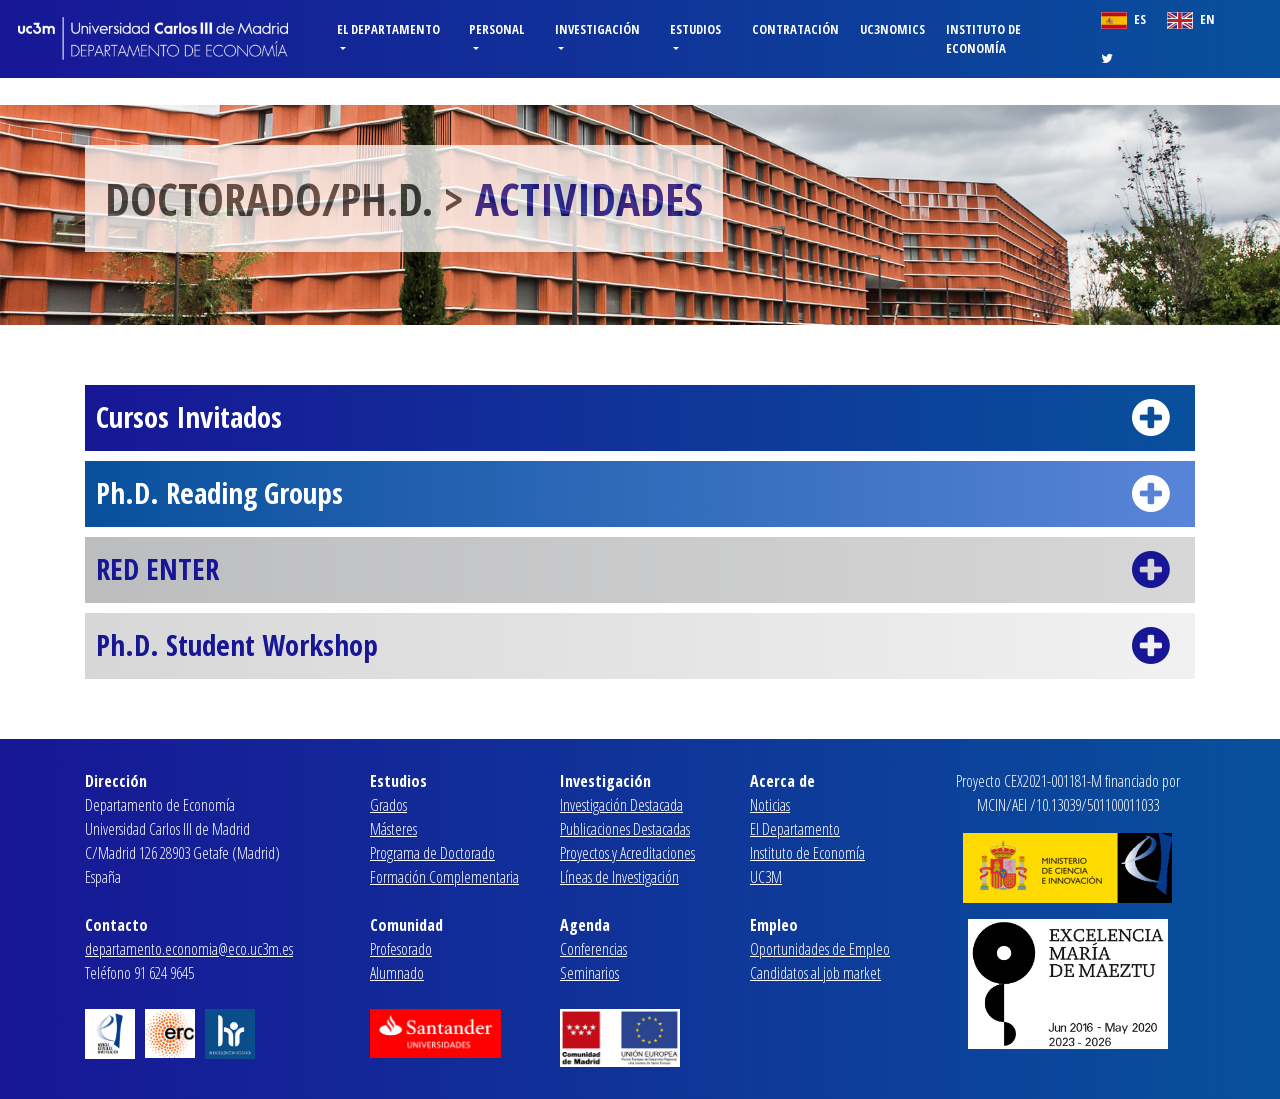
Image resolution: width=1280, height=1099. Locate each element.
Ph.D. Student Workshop (640, 646)
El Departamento (795, 829)
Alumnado (397, 973)
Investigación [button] (597, 29)
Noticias (770, 805)
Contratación (795, 29)
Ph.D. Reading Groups (640, 494)
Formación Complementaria (444, 877)
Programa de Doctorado (432, 853)
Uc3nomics (892, 29)
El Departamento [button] (388, 29)
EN (1191, 19)
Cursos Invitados (640, 418)
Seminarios (589, 973)
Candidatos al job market (815, 973)
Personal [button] (496, 29)
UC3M (766, 877)
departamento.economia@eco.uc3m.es (189, 949)
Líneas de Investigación (619, 877)
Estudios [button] (695, 29)
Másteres (393, 829)
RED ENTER (640, 570)
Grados (388, 805)
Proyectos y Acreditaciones (627, 853)
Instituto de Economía (983, 38)
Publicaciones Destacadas (625, 829)
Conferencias (593, 949)
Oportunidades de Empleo (820, 949)
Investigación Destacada (621, 805)
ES (1123, 19)
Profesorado (401, 949)
